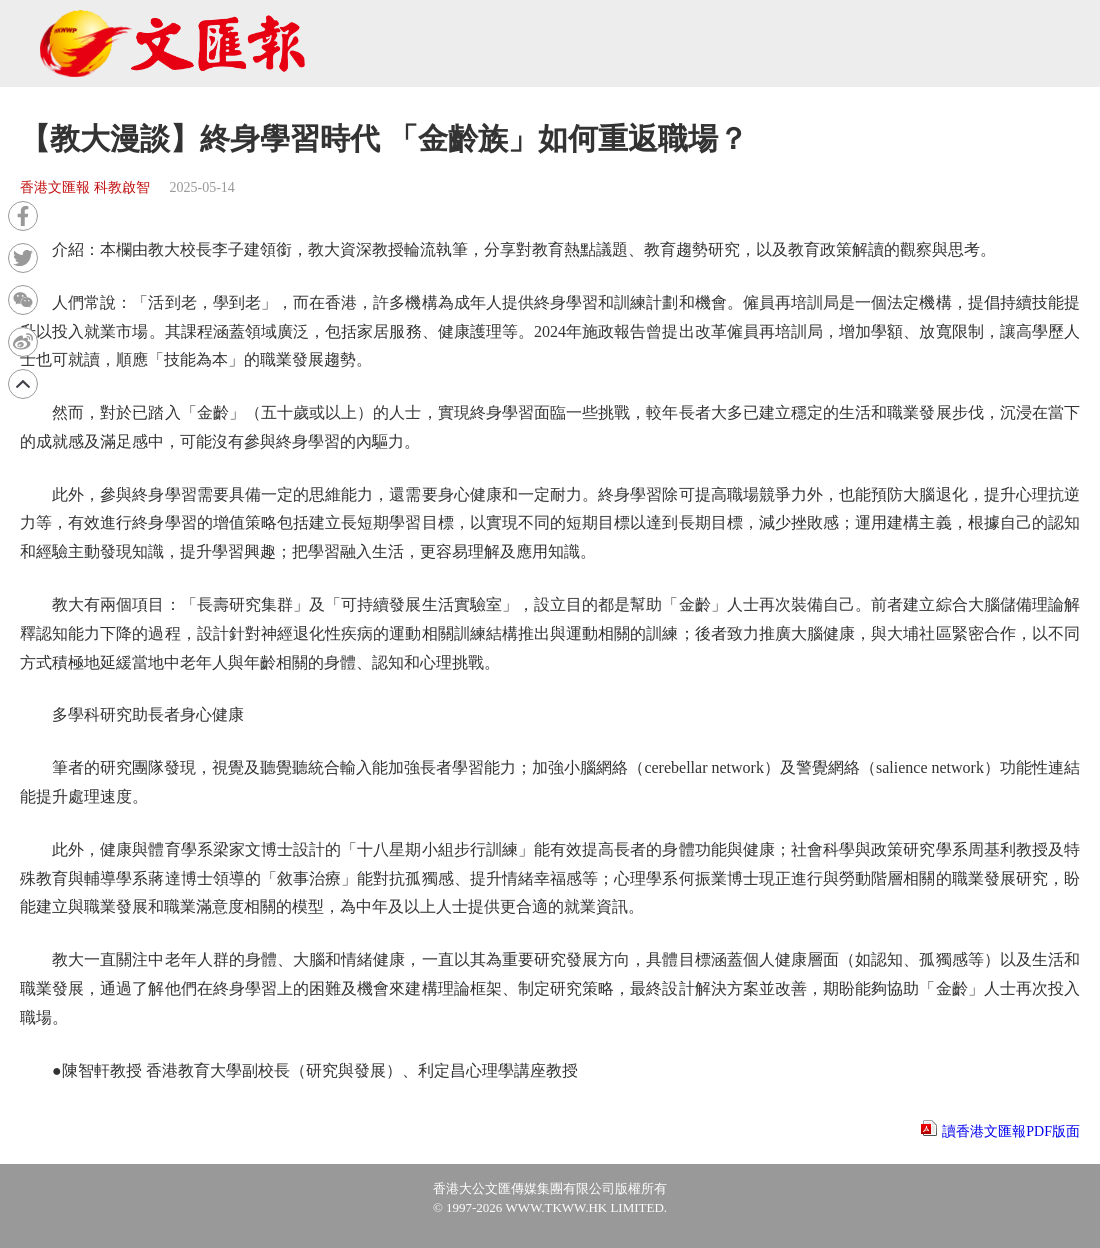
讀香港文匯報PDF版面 (1011, 1131)
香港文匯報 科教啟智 (85, 187)
